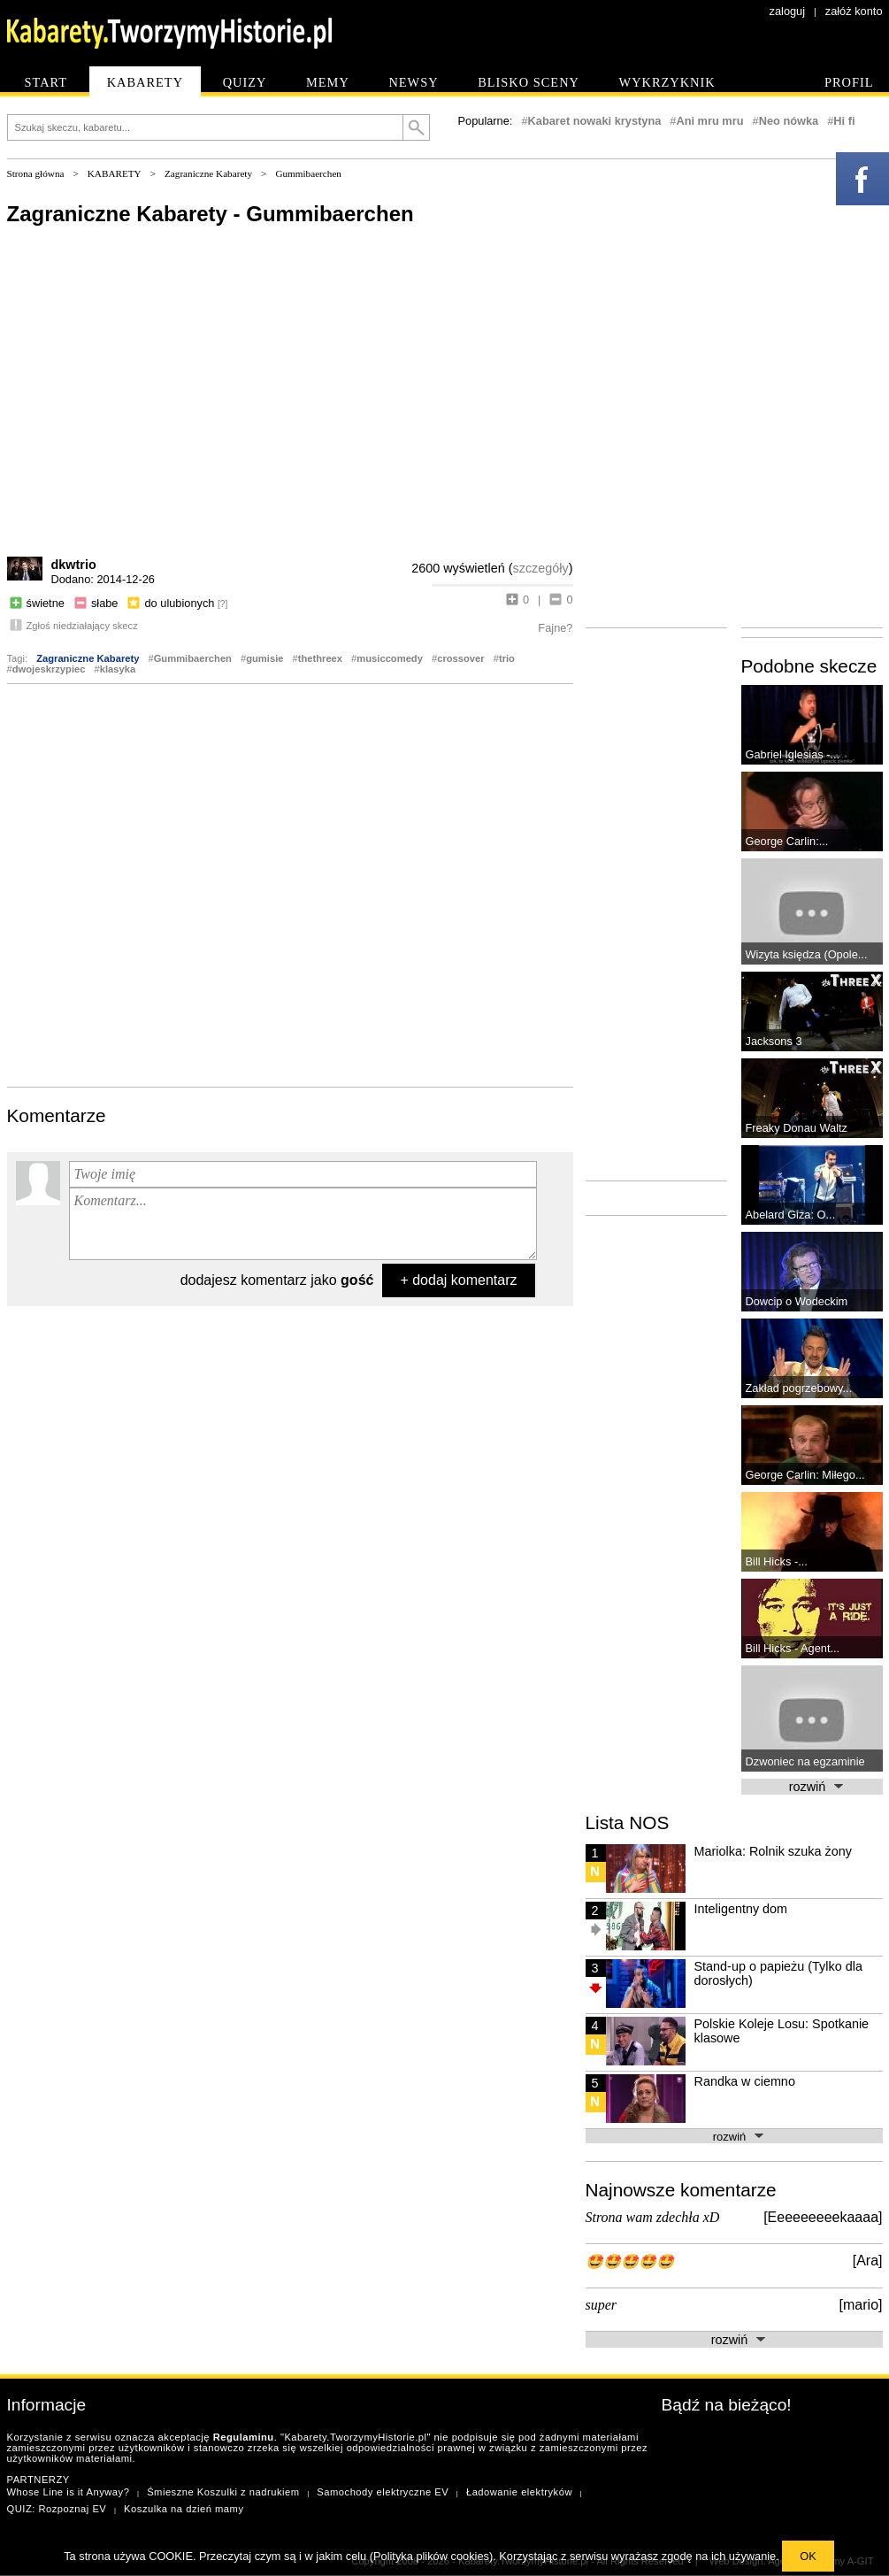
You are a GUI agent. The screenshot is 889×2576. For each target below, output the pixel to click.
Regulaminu (243, 2437)
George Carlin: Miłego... (805, 1474)
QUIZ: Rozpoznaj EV (57, 2508)
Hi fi (844, 120)
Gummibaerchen (308, 173)
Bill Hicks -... (777, 1561)
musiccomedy (389, 658)
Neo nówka (789, 120)
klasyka (117, 669)
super (601, 2304)
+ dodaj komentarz (458, 1280)
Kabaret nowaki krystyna (595, 120)
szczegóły (541, 568)
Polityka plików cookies (431, 2556)
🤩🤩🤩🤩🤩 (630, 2261)
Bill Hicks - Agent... (793, 1648)
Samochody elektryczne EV (382, 2492)
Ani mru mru (709, 120)
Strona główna (36, 173)
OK (808, 2556)
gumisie (264, 658)
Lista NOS (628, 1822)
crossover (461, 658)
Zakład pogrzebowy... (799, 1388)
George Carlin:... (787, 841)
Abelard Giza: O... (791, 1214)
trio (507, 658)
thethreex (320, 658)
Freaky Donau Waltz (796, 1127)
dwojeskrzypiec (49, 669)
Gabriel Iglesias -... (793, 754)
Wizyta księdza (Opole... (807, 954)
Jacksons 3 (774, 1041)
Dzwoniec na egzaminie (805, 1761)
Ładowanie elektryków (519, 2492)
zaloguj (788, 11)
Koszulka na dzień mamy (183, 2508)
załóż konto (854, 11)
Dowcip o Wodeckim (797, 1301)
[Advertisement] (193, 883)
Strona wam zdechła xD (653, 2217)
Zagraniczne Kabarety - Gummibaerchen (210, 214)
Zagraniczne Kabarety (208, 173)
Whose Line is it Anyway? (68, 2492)
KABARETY (115, 173)
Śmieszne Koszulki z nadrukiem (223, 2492)
